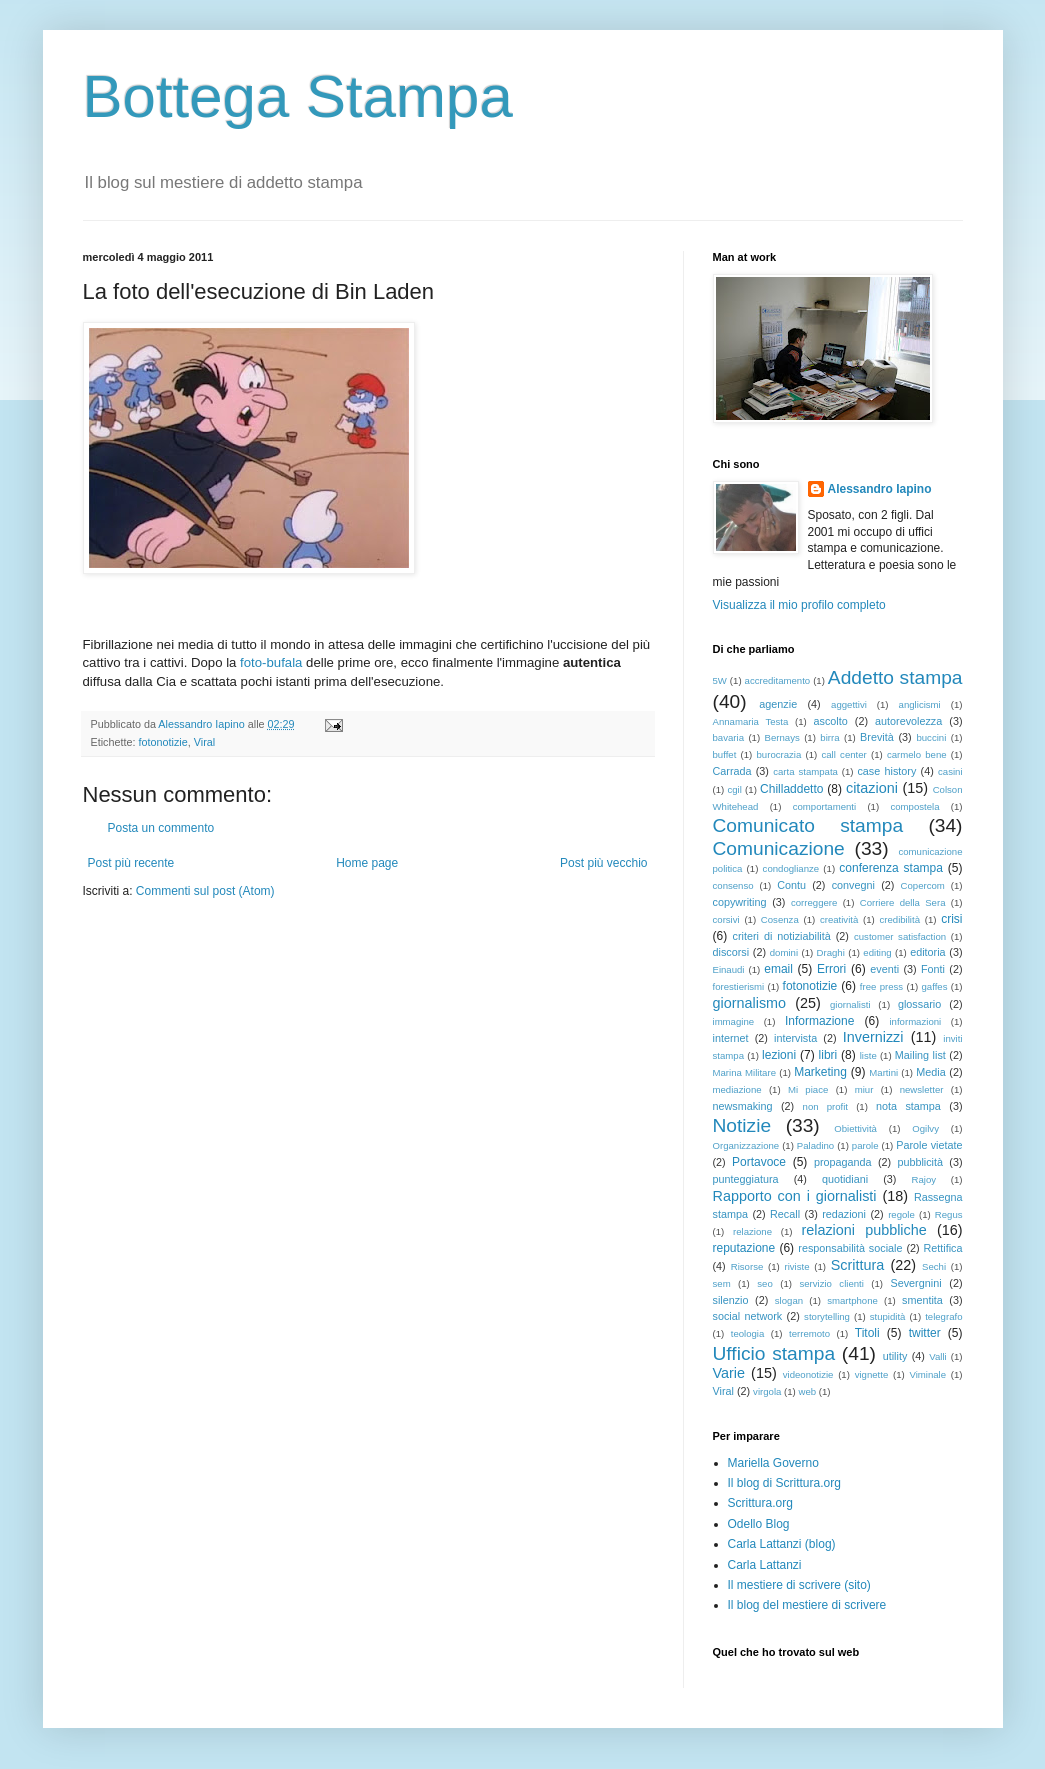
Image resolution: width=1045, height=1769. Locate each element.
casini (950, 771)
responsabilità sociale (850, 1248)
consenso (733, 885)
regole (901, 1214)
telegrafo (943, 1316)
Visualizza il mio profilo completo (799, 605)
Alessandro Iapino (880, 489)
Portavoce (759, 1162)
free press (881, 986)
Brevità (877, 737)
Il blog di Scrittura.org (784, 1483)
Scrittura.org (760, 1503)
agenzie (778, 704)
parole (865, 1145)
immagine (734, 1021)
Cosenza (780, 919)
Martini (883, 1072)
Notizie (742, 1125)
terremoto (809, 1333)
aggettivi (849, 704)
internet (731, 1038)
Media (930, 1072)
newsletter (922, 1089)
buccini (931, 737)
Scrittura (858, 1265)
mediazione (737, 1089)
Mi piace (808, 1089)
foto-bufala (271, 662)
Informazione (819, 1021)
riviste (797, 1266)
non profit (825, 1106)
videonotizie (808, 1374)
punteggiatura (746, 1179)
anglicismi (920, 704)
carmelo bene (917, 754)
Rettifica (943, 1248)
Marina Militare (744, 1072)
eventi (884, 969)
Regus (949, 1214)
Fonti (933, 969)
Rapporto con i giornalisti (795, 1196)
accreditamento (778, 680)
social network (748, 1316)
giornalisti (850, 1004)
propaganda (843, 1162)
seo (764, 1283)
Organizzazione (746, 1145)
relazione (752, 1231)
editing (877, 952)
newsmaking (743, 1106)
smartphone (852, 1300)
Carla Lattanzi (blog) (782, 1544)
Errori (831, 969)
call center (843, 754)
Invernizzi (873, 1037)
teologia (748, 1333)
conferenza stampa (891, 868)
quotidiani (845, 1179)
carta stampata (805, 771)
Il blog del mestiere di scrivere (807, 1605)
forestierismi (739, 986)
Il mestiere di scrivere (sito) (799, 1585)
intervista (795, 1038)
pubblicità (920, 1162)
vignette (872, 1374)
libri (828, 1055)
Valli (937, 1356)
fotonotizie (163, 742)
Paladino (815, 1145)
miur (864, 1089)
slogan (789, 1300)
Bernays (782, 737)
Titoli (867, 1333)
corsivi (726, 919)
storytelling (827, 1316)
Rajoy (924, 1179)
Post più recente (131, 863)
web (807, 1391)
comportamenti (824, 806)
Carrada (732, 771)
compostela (914, 806)
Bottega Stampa (298, 96)
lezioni (779, 1055)
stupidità (888, 1316)
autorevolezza (908, 721)
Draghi (831, 952)
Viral (204, 742)
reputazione (744, 1248)
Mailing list (920, 1055)
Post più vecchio (603, 863)
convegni (853, 885)
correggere (814, 902)
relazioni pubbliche (863, 1230)
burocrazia (779, 754)
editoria (927, 952)
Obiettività (855, 1128)
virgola (767, 1391)
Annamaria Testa (751, 721)
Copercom (923, 885)
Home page (367, 863)
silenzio (731, 1300)
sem (722, 1283)
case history (886, 771)
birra (829, 737)
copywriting (740, 902)
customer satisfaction (900, 936)
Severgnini (916, 1283)
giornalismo (750, 1003)
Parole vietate (929, 1145)
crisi (951, 919)
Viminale (927, 1374)
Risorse (747, 1266)
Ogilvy (925, 1128)
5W (720, 680)
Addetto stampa (895, 677)
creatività (839, 919)
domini (784, 952)
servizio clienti (831, 1283)
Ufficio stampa (774, 1353)
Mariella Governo (773, 1463)
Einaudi (729, 969)
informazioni (915, 1021)
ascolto (831, 721)
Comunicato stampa (808, 825)
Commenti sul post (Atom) (205, 891)
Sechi (934, 1266)
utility (895, 1356)
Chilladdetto (791, 789)
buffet (725, 754)
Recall (785, 1214)
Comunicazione (779, 848)
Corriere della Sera (903, 902)
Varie (729, 1373)
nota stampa (908, 1106)
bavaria (728, 737)
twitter (925, 1333)
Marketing (820, 1072)
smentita (922, 1300)
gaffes (934, 986)
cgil (734, 789)
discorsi (731, 952)
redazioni (844, 1214)
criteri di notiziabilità (782, 936)
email (778, 969)
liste (868, 1055)
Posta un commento (161, 828)
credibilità (899, 919)
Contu (791, 885)
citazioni (872, 788)
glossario (919, 1004)
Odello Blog (759, 1524)
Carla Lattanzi (765, 1565)
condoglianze (791, 868)
